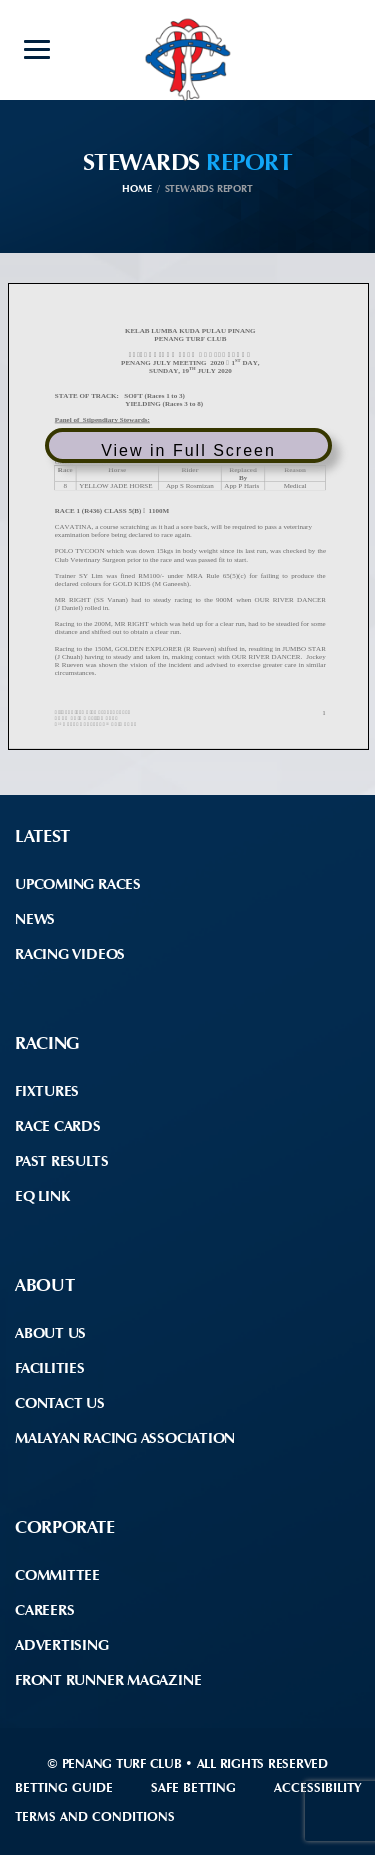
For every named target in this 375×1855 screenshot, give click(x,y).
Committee (57, 1575)
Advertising (62, 1645)
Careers (44, 1610)
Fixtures (47, 1091)
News (35, 919)
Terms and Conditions (95, 1816)
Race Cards (58, 1126)
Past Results (61, 1161)
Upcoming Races (78, 884)
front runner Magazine (108, 1680)
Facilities (50, 1368)
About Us (50, 1333)
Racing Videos (70, 954)
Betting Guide (64, 1787)
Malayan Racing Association (125, 1438)
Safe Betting (193, 1787)
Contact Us (60, 1403)
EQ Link (42, 1196)
